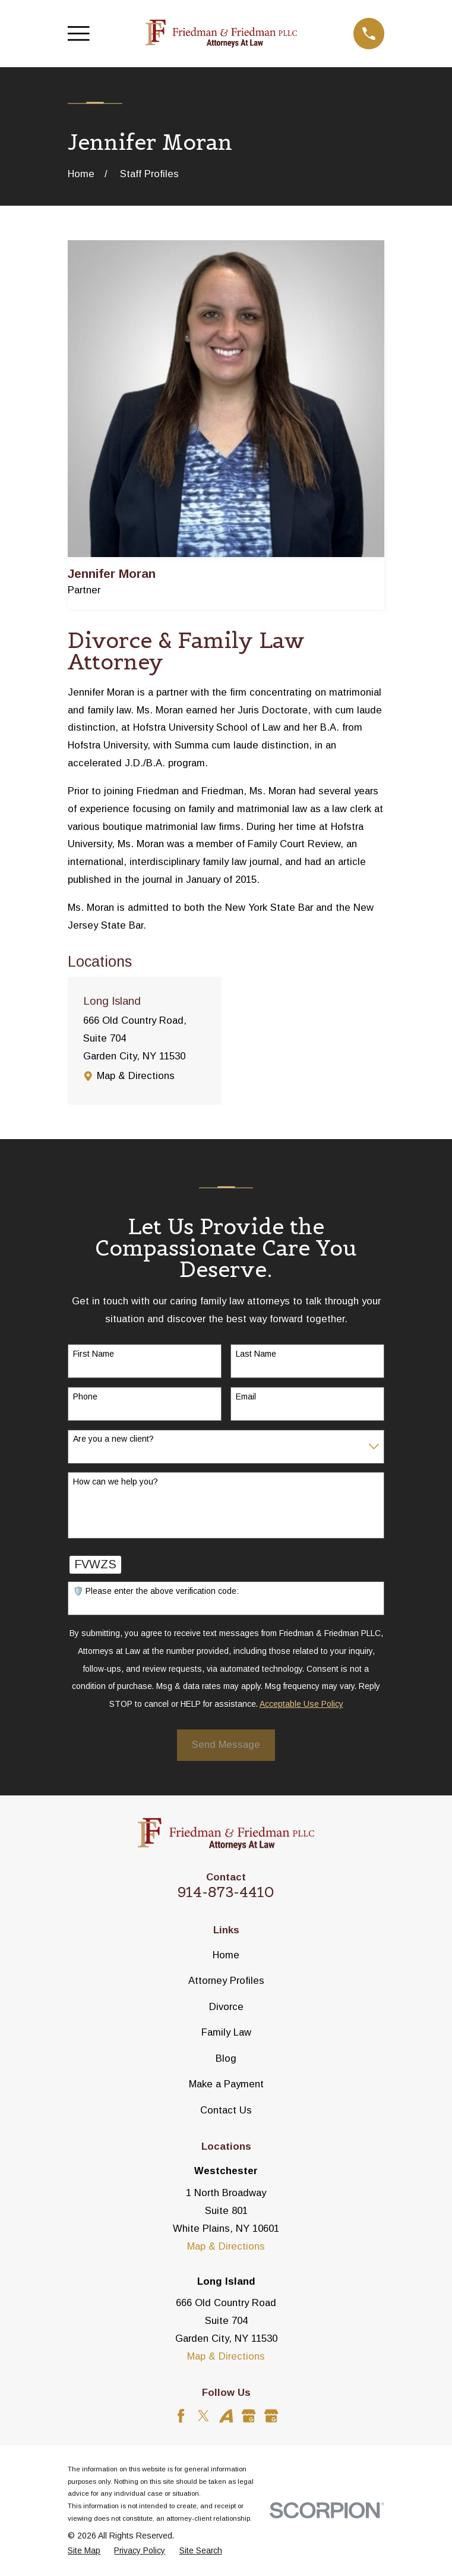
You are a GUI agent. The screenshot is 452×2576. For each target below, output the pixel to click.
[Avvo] (226, 2416)
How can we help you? (115, 1481)
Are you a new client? (113, 1438)
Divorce (226, 2006)
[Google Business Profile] (248, 2416)
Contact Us (226, 2110)
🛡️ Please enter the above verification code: (156, 1591)
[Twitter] (203, 2416)
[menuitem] (84, 2550)
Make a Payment (226, 2084)
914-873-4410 (226, 1892)
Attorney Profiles (226, 1980)
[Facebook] (181, 2416)
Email (246, 1396)
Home (226, 1955)
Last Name (256, 1353)
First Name (93, 1353)
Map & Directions (136, 1075)
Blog (226, 2058)
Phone (85, 1396)
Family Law (226, 2032)
